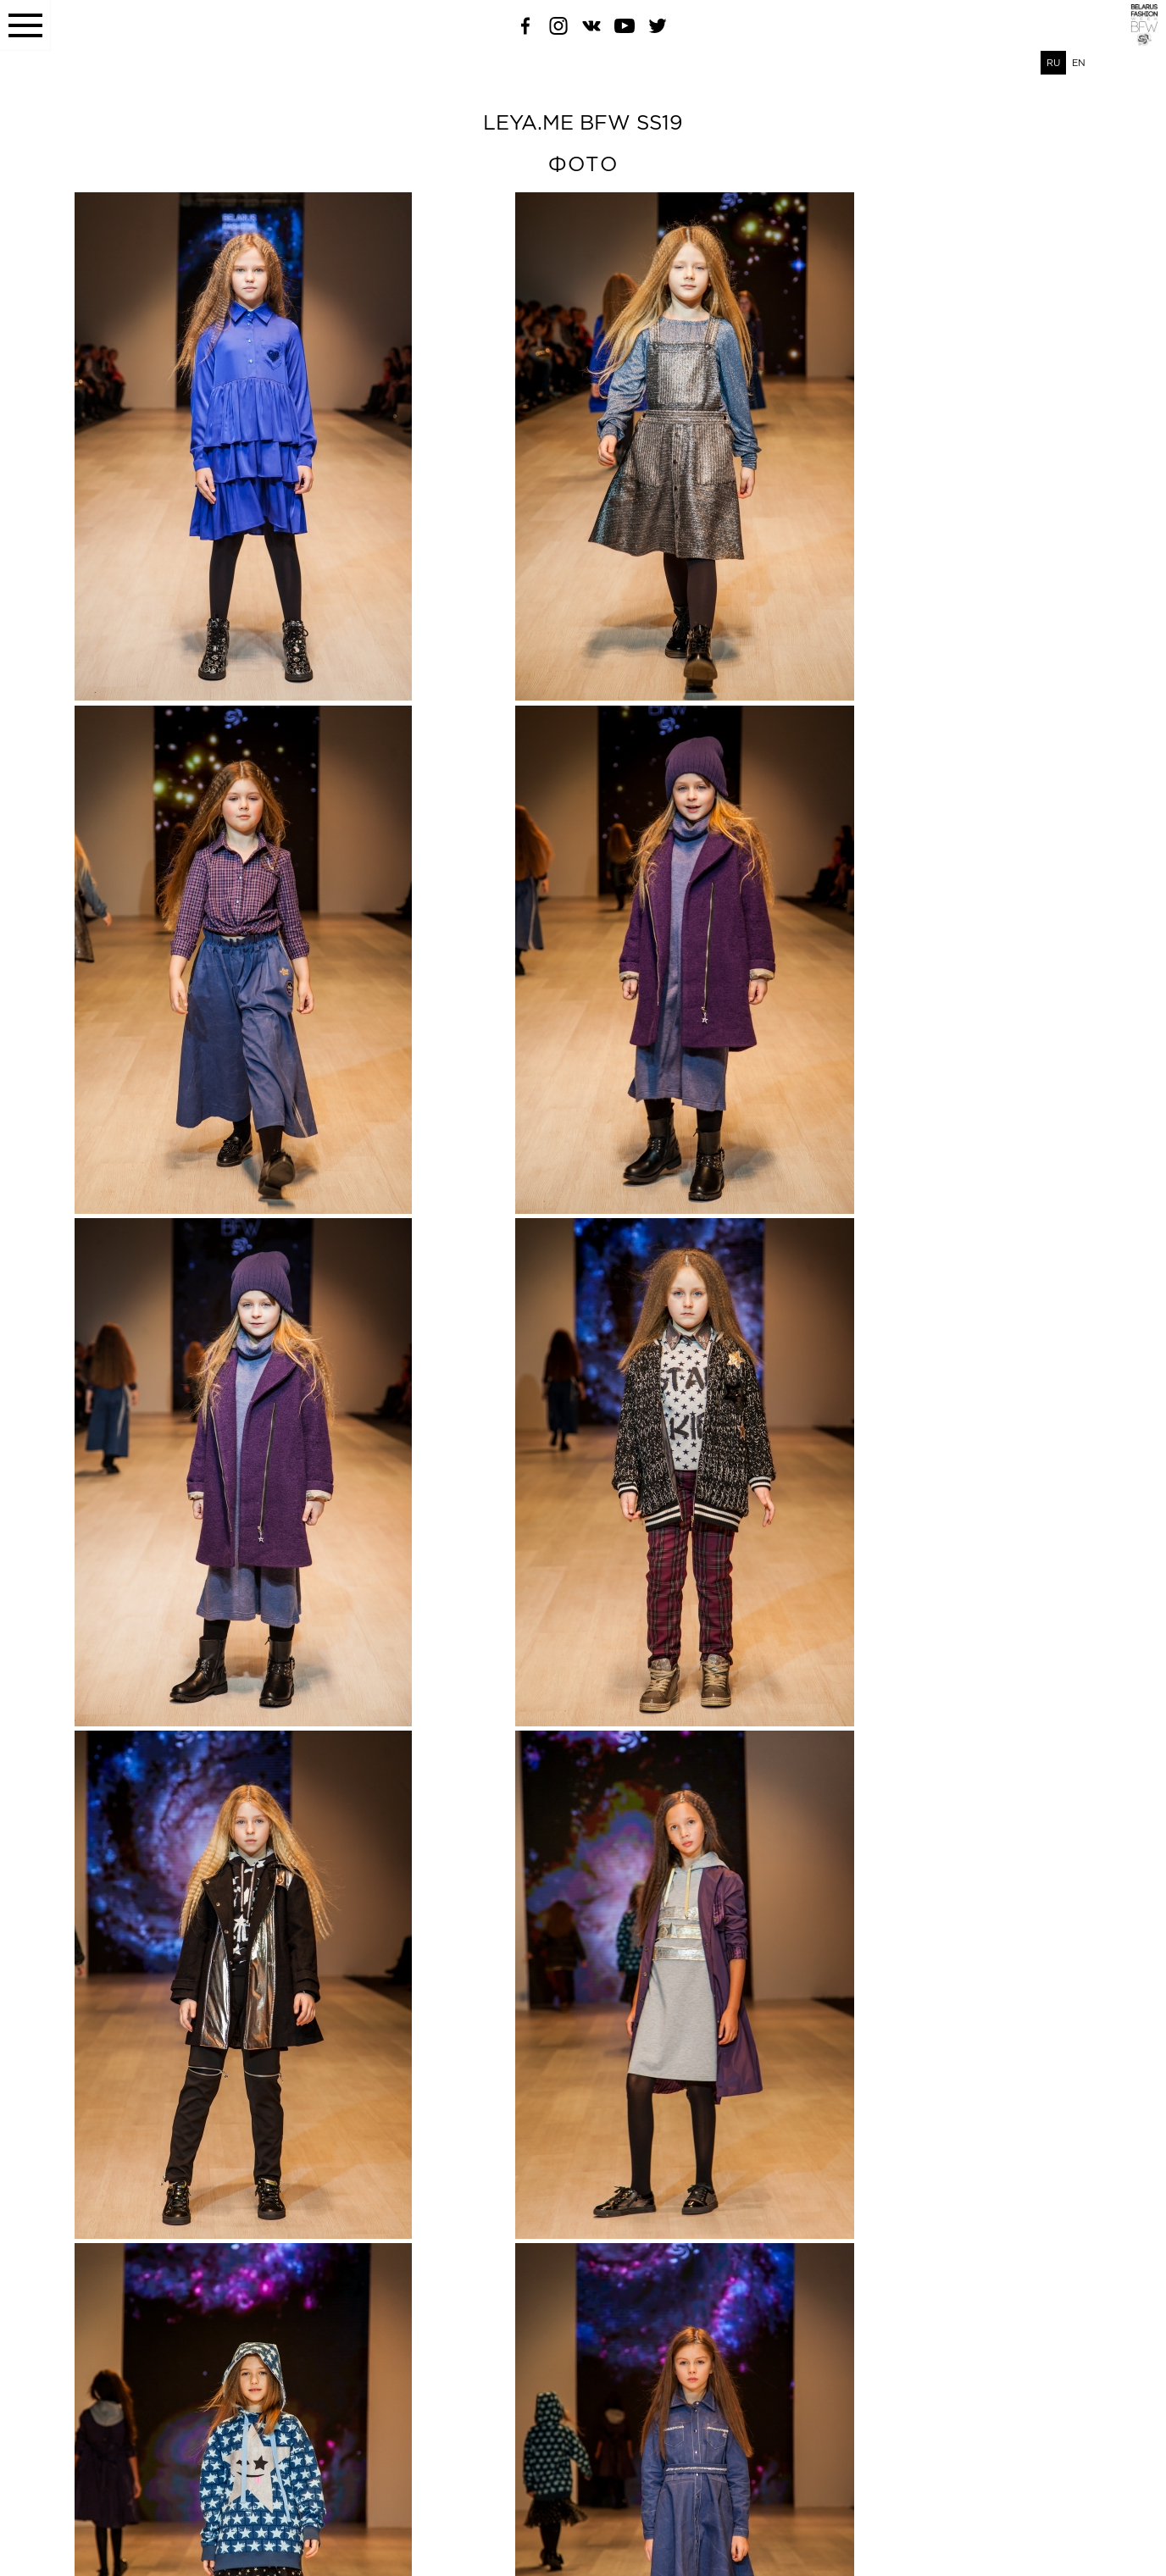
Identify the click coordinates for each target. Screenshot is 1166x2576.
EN (1078, 63)
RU (1053, 63)
